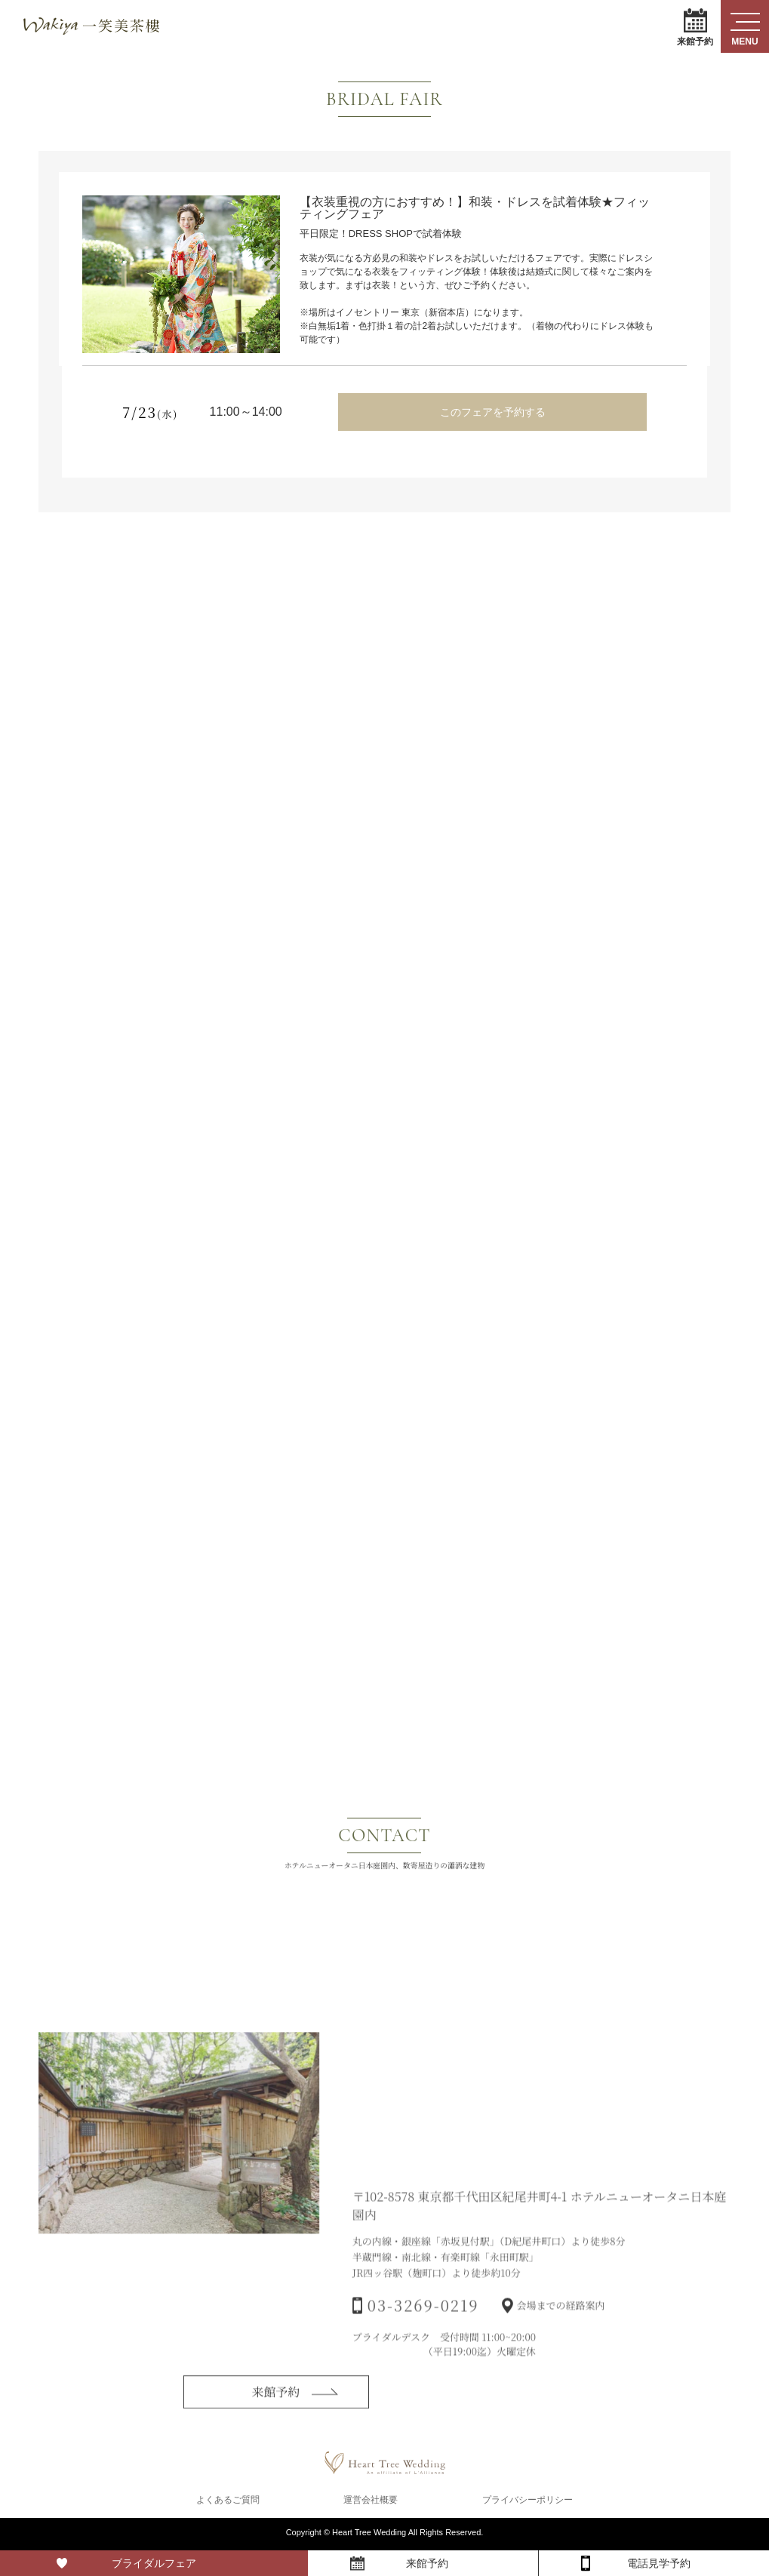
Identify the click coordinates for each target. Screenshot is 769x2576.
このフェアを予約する (493, 412)
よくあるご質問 (228, 2502)
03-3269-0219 (423, 2328)
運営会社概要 (370, 2502)
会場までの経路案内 (561, 2328)
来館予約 (695, 26)
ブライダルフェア (154, 2563)
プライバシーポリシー (527, 2502)
